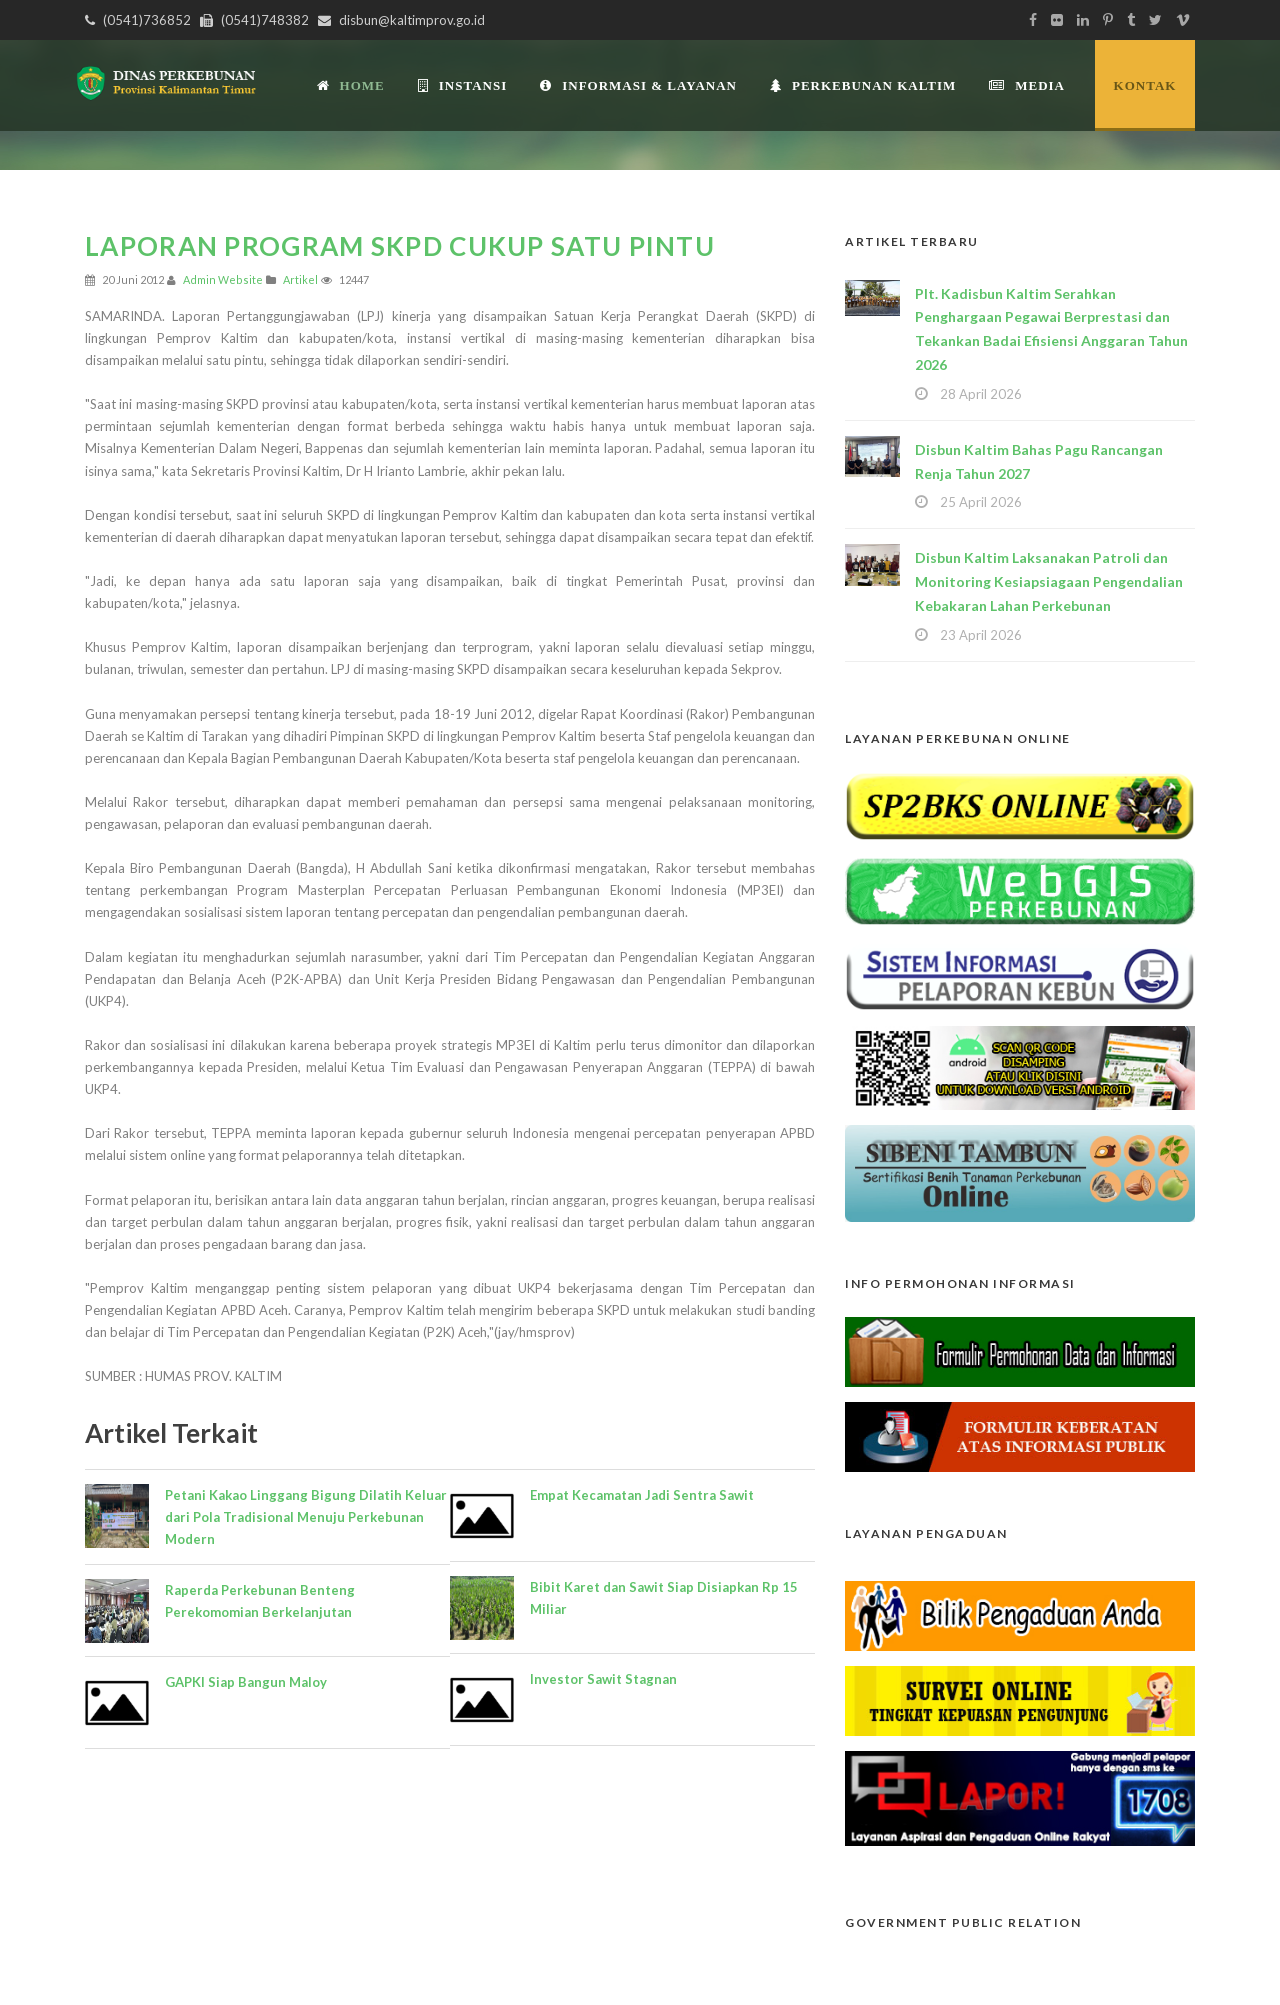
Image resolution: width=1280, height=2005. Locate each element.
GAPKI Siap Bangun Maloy (246, 1682)
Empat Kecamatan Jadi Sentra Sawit (642, 1495)
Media (1027, 85)
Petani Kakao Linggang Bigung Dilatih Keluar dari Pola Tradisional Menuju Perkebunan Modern (306, 1517)
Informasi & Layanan (638, 85)
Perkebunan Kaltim (863, 85)
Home (351, 85)
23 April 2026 (981, 635)
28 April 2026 (981, 394)
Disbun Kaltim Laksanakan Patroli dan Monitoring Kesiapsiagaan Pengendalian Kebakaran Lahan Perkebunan (1049, 581)
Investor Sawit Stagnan (603, 1679)
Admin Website (223, 279)
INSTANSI (462, 85)
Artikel (300, 279)
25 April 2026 (981, 502)
